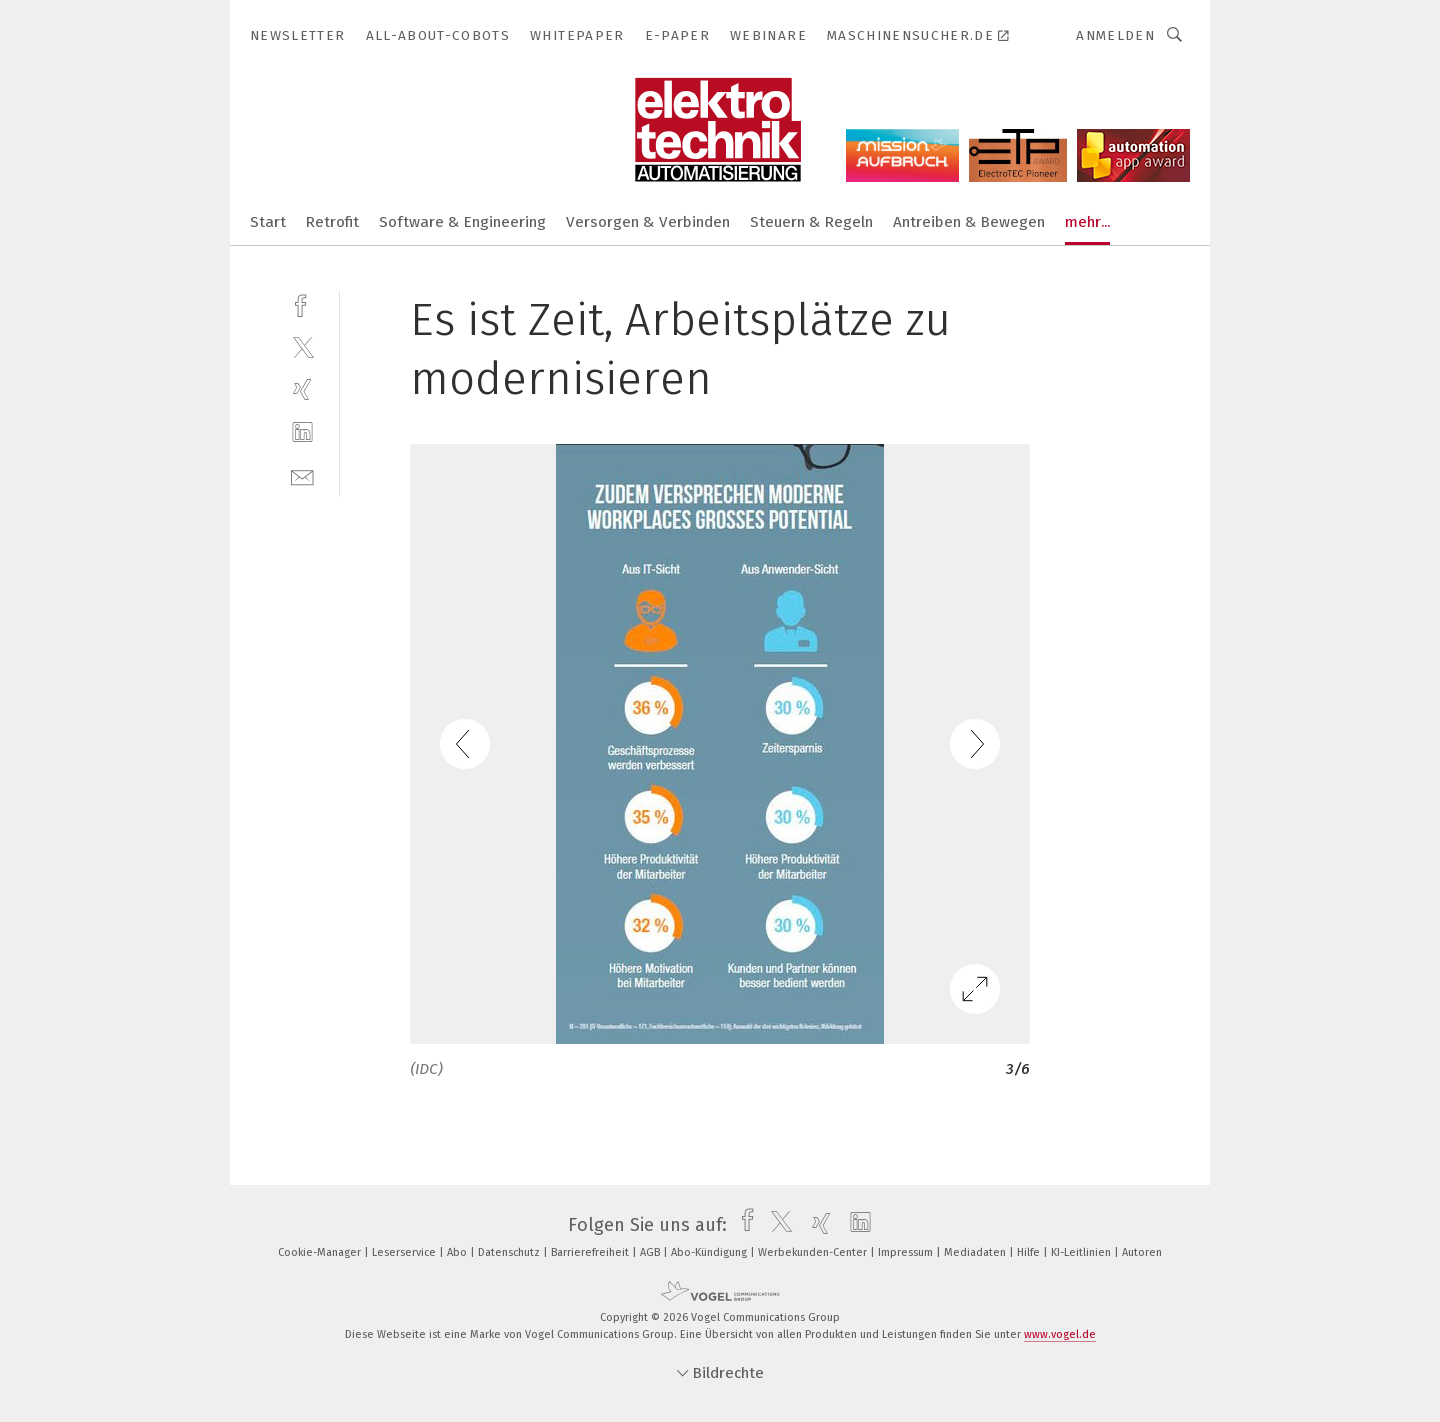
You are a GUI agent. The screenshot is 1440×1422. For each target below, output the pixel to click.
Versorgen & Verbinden (648, 222)
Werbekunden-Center (814, 1252)
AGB (651, 1252)
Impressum (907, 1252)
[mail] (302, 475)
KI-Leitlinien (1082, 1252)
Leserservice (405, 1252)
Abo (458, 1252)
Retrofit (332, 222)
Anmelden (1115, 35)
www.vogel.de (1060, 1334)
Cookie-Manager (321, 1252)
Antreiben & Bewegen (969, 222)
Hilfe (1030, 1252)
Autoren (1142, 1252)
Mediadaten (976, 1252)
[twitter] (302, 346)
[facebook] (302, 303)
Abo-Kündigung (710, 1252)
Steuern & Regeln (811, 222)
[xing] (302, 389)
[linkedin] (302, 432)
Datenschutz (510, 1252)
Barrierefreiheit (591, 1252)
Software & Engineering (462, 222)
